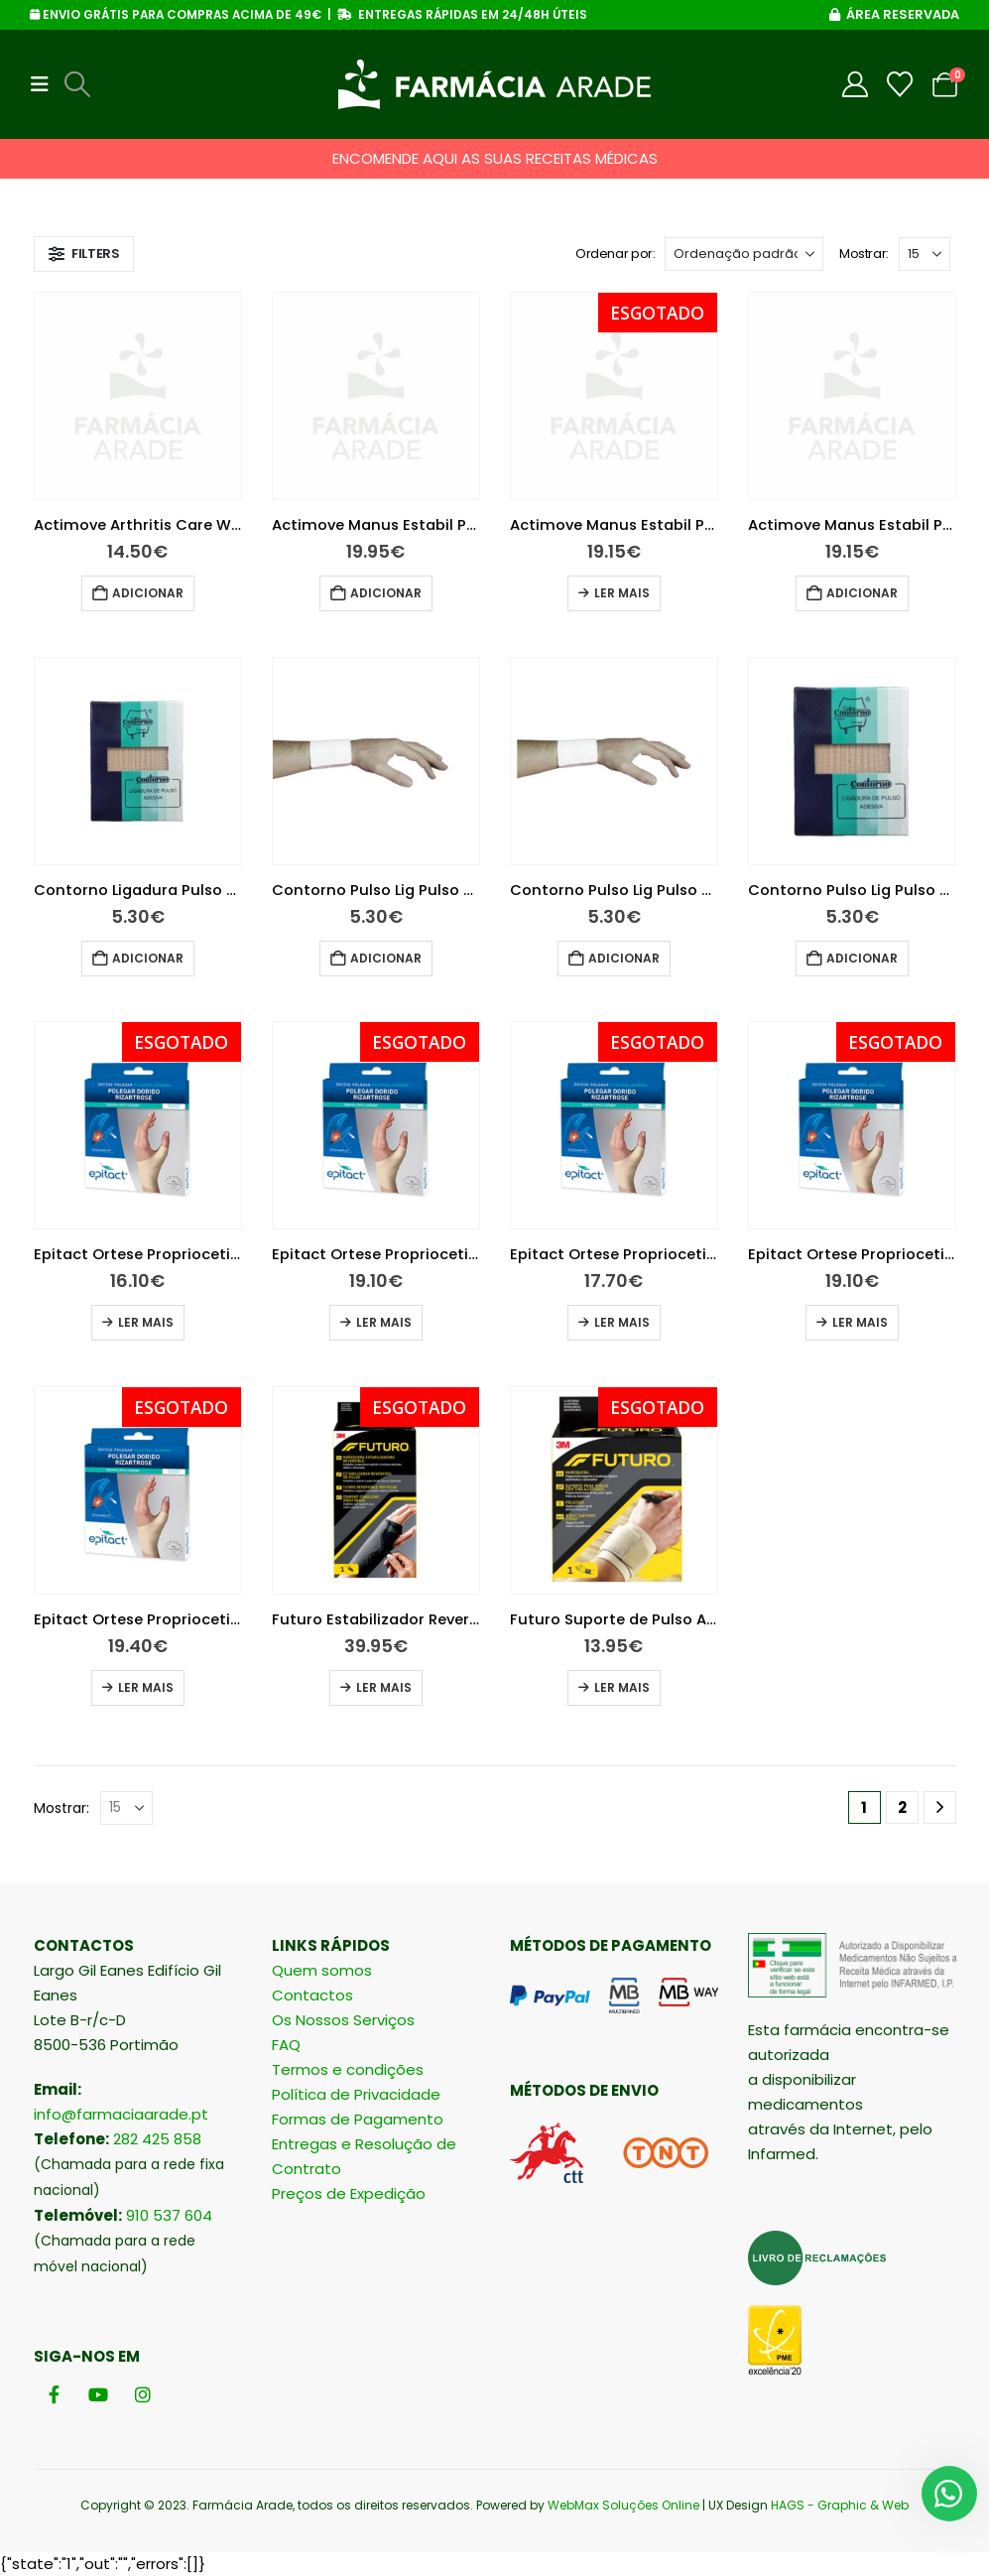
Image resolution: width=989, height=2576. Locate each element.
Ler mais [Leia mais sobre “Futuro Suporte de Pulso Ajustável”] (622, 1687)
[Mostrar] (924, 254)
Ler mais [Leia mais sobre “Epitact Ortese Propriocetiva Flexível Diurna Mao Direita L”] (146, 1322)
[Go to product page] (138, 396)
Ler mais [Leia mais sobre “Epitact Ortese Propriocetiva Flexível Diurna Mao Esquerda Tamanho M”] (860, 1322)
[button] (46, 84)
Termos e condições (348, 2069)
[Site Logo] (494, 84)
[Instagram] (143, 2394)
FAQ (286, 2044)
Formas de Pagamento (357, 2119)
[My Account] (855, 84)
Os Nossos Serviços (343, 2019)
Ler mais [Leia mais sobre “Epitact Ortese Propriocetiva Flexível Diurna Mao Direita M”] (384, 1322)
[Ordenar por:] (744, 254)
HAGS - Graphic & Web (840, 2505)
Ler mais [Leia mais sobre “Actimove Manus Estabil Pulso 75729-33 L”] (622, 592)
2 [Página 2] (902, 1807)
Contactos (312, 1995)
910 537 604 (169, 2215)
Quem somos (322, 1970)
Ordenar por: (615, 253)
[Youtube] (98, 2394)
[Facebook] (54, 2394)
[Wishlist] (900, 84)
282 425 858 (157, 2138)
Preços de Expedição (349, 2193)
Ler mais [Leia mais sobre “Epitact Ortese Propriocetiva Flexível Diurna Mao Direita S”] (622, 1322)
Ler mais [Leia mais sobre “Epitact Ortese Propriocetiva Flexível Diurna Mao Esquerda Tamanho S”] (146, 1687)
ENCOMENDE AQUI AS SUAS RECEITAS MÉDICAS (495, 158)
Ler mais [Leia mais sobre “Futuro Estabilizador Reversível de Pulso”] (384, 1687)
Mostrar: (864, 253)
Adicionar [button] (148, 592)
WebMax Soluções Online (623, 2505)
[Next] (940, 1807)
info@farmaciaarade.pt (121, 2114)
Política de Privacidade (356, 2094)
